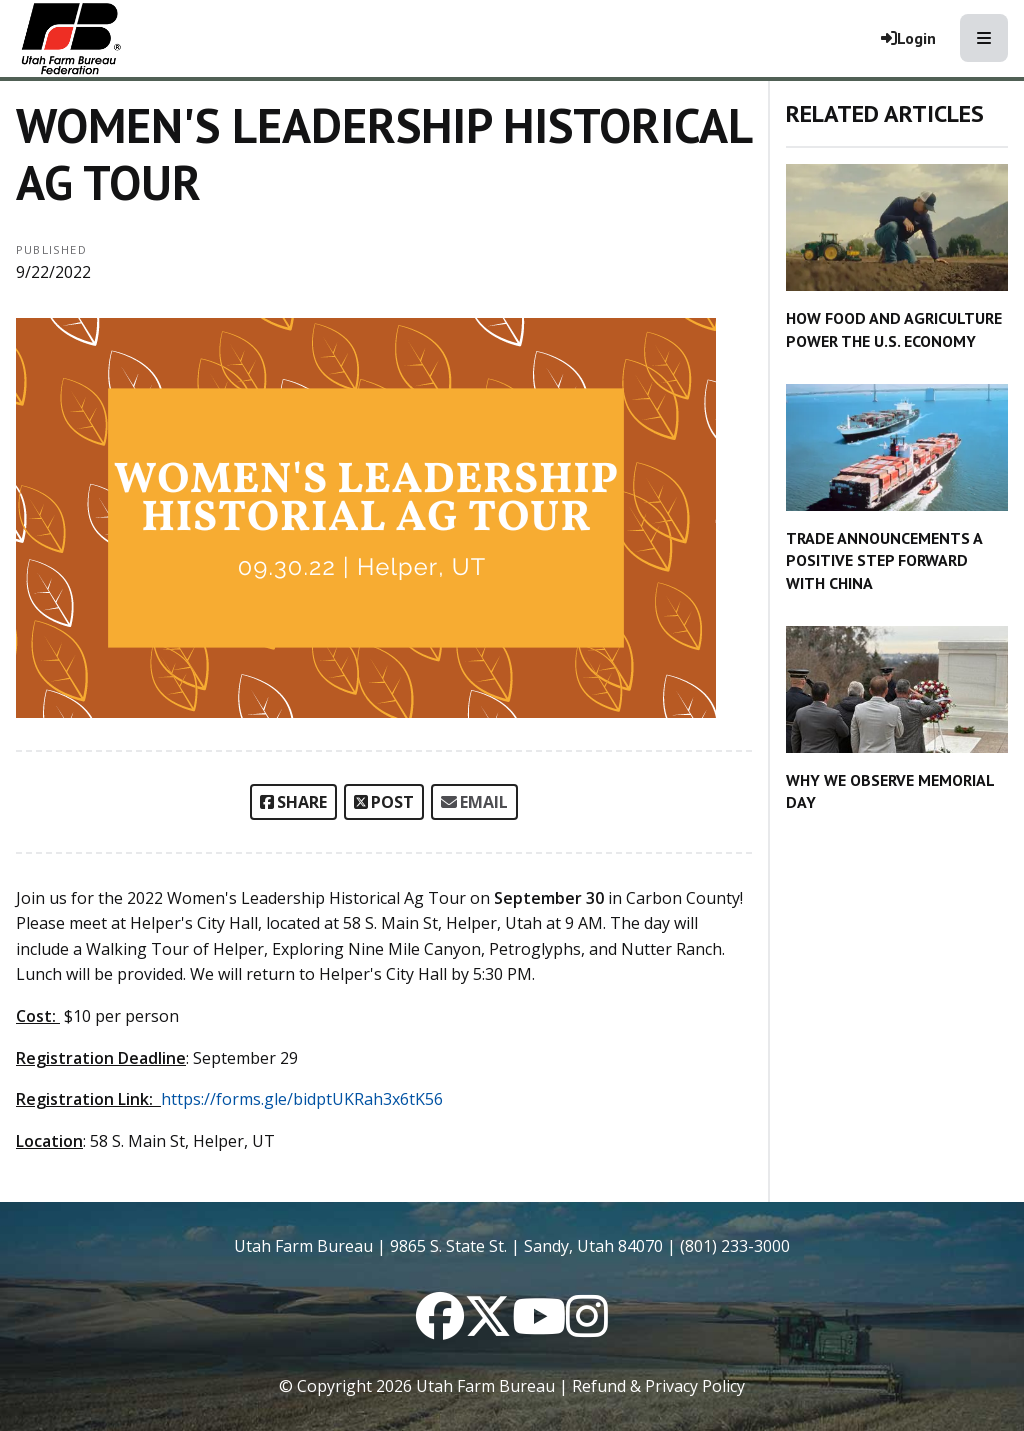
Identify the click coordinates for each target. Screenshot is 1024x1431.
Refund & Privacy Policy (658, 1386)
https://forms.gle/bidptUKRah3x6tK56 (302, 1099)
